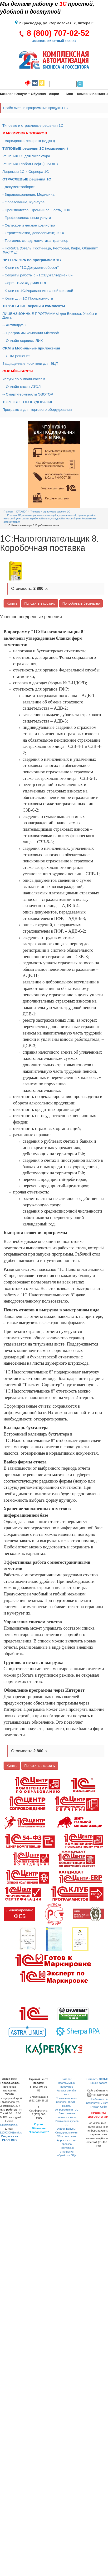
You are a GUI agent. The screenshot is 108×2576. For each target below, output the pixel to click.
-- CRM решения (16, 356)
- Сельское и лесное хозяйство (28, 225)
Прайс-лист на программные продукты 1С (35, 108)
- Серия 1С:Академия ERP (25, 283)
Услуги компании (66, 2098)
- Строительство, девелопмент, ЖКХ (33, 233)
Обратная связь (66, 2136)
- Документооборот (18, 187)
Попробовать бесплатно (81, 603)
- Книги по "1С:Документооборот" (30, 267)
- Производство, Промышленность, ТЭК (36, 210)
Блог (69, 94)
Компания (85, 94)
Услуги (23, 94)
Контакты (100, 94)
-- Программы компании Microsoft (30, 333)
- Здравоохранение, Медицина (28, 194)
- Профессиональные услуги (26, 218)
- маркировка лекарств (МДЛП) (28, 141)
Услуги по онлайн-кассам (23, 379)
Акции (54, 94)
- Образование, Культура (23, 202)
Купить (12, 603)
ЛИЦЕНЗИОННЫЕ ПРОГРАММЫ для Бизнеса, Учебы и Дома (49, 315)
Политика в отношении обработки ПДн (66, 2151)
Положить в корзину (39, 603)
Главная (8, 511)
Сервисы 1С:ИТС (66, 2102)
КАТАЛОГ (21, 511)
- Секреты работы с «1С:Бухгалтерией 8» (37, 275)
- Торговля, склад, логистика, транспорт (36, 240)
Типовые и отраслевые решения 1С (32, 125)
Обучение (38, 94)
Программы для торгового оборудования (37, 409)
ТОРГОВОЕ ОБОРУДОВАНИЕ (27, 402)
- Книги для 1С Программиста (27, 298)
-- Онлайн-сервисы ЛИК (22, 340)
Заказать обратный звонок (54, 41)
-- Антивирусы (14, 325)
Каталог (7, 94)
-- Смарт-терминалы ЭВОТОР (27, 394)
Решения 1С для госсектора (26, 156)
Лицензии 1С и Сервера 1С (25, 171)
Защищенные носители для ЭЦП (30, 363)
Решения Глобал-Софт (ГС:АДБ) (30, 164)
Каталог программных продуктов (66, 2083)
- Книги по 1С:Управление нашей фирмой (37, 291)
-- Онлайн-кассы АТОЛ (21, 387)
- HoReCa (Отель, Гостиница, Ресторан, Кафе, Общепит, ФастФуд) (50, 250)
